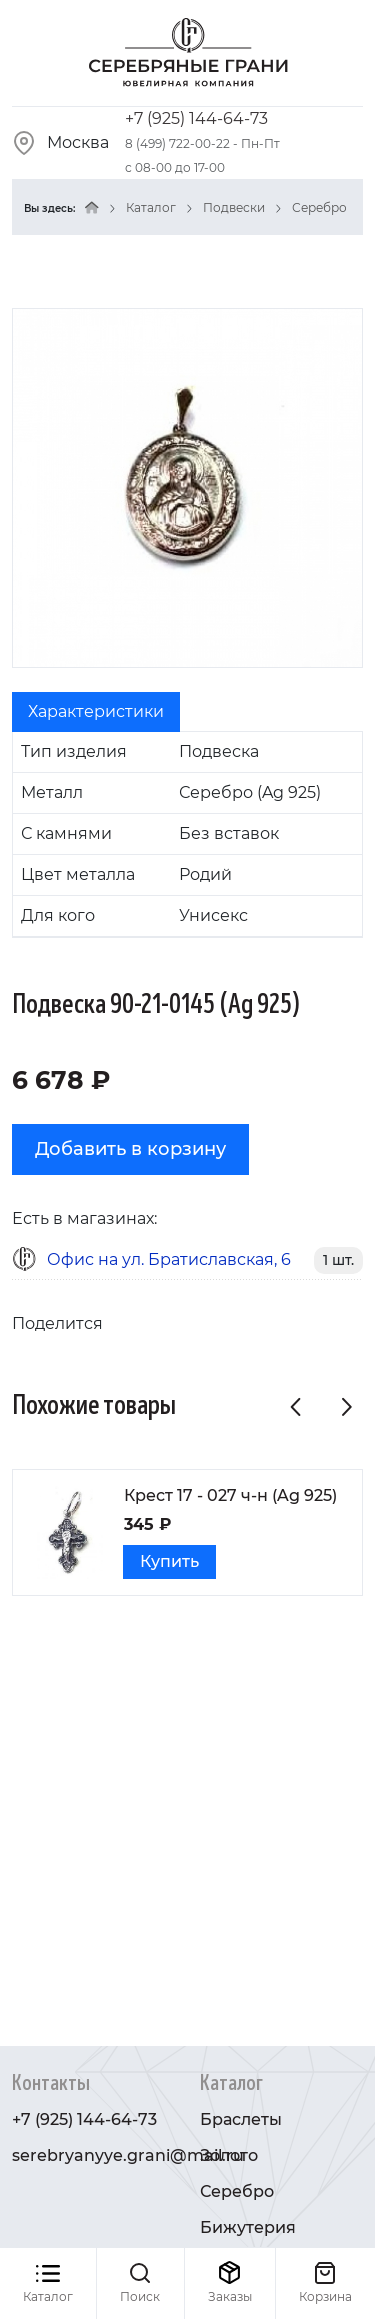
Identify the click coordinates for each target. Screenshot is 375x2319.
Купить (169, 1561)
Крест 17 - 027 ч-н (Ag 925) (230, 1495)
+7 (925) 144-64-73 (196, 118)
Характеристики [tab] (96, 711)
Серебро (319, 207)
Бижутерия (248, 2227)
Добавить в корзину (130, 1149)
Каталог (151, 207)
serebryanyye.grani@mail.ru (128, 2155)
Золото (229, 2155)
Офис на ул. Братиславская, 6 (169, 1259)
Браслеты (241, 2119)
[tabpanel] (187, 834)
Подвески (234, 207)
